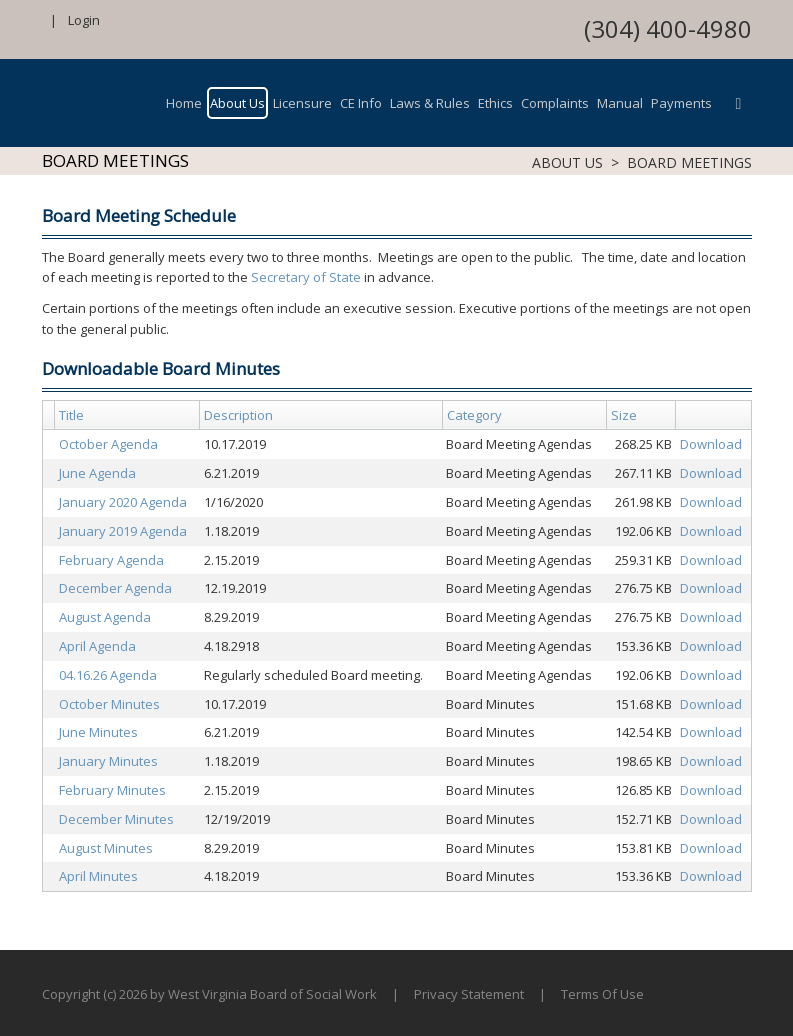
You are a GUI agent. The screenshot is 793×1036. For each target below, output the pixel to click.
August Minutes (106, 848)
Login (84, 20)
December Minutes (116, 819)
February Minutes (112, 790)
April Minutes (98, 876)
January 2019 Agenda (123, 531)
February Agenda (111, 560)
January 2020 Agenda (123, 502)
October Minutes (109, 704)
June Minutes (98, 732)
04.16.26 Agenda (108, 675)
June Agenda (97, 473)
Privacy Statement (469, 994)
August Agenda (105, 617)
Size (624, 415)
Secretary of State (306, 277)
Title (71, 415)
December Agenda (115, 588)
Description (238, 415)
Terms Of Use (602, 994)
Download (711, 444)
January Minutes (108, 761)
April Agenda (97, 646)
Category (474, 415)
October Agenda (108, 444)
